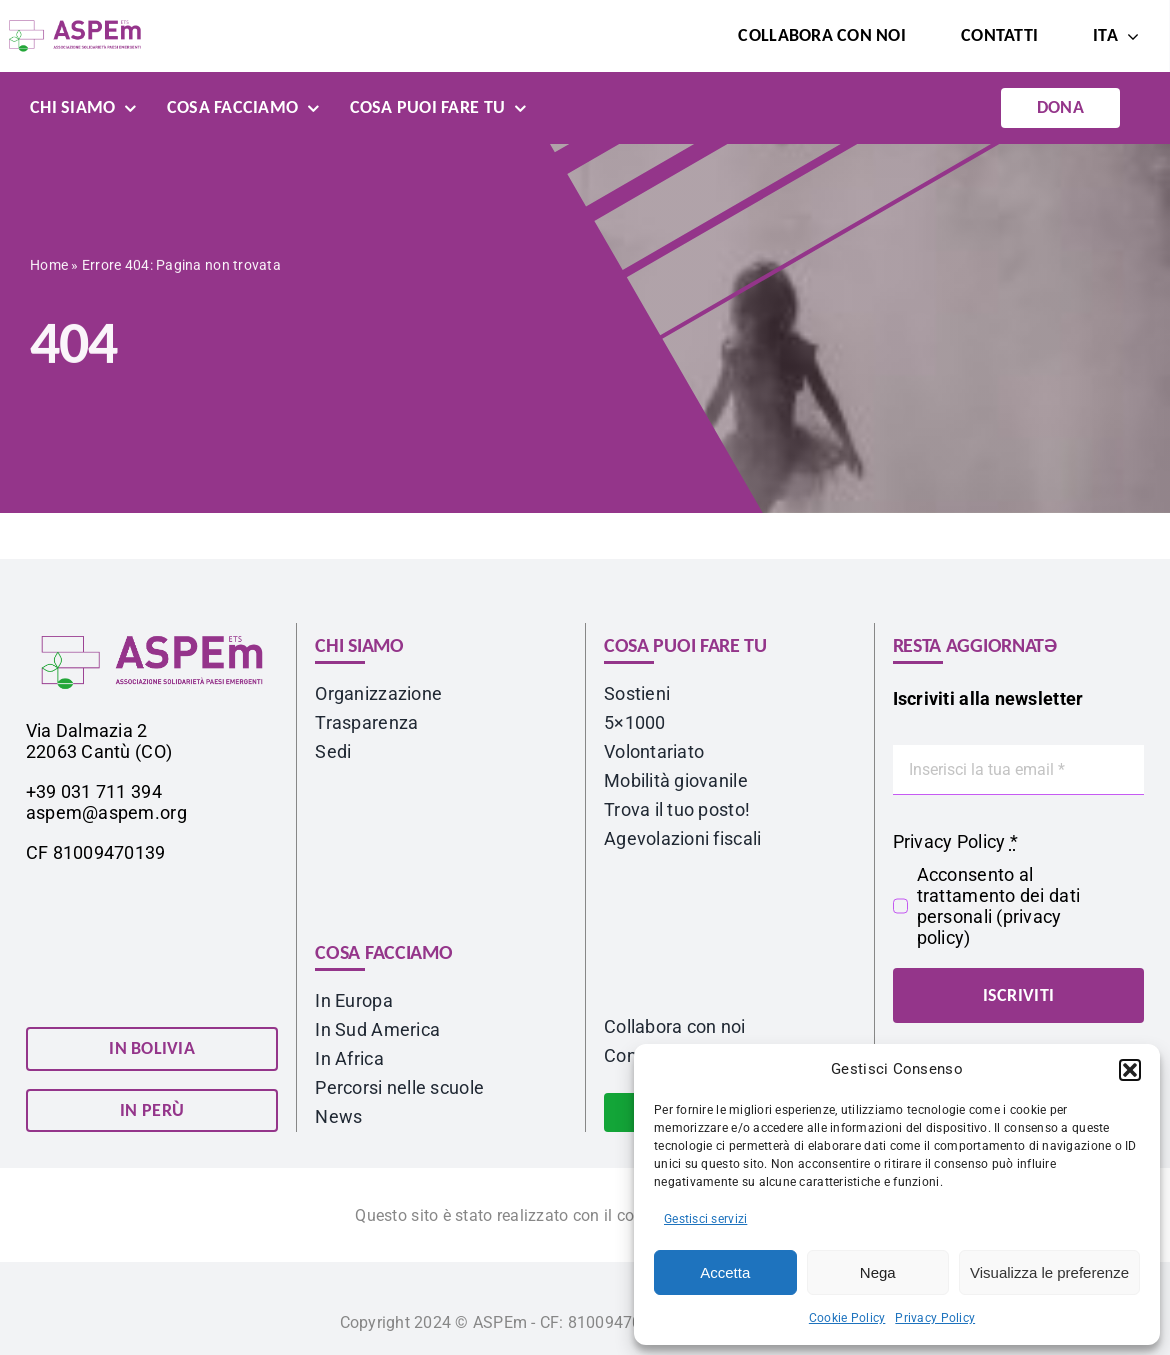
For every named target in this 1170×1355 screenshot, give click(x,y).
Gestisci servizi (705, 1219)
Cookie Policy (847, 1318)
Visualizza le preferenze (1049, 1272)
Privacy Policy (935, 1318)
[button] (1130, 1070)
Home (49, 268)
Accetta (725, 1272)
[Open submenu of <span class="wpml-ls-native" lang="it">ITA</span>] (1128, 36)
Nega (878, 1272)
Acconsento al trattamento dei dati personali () (998, 906)
